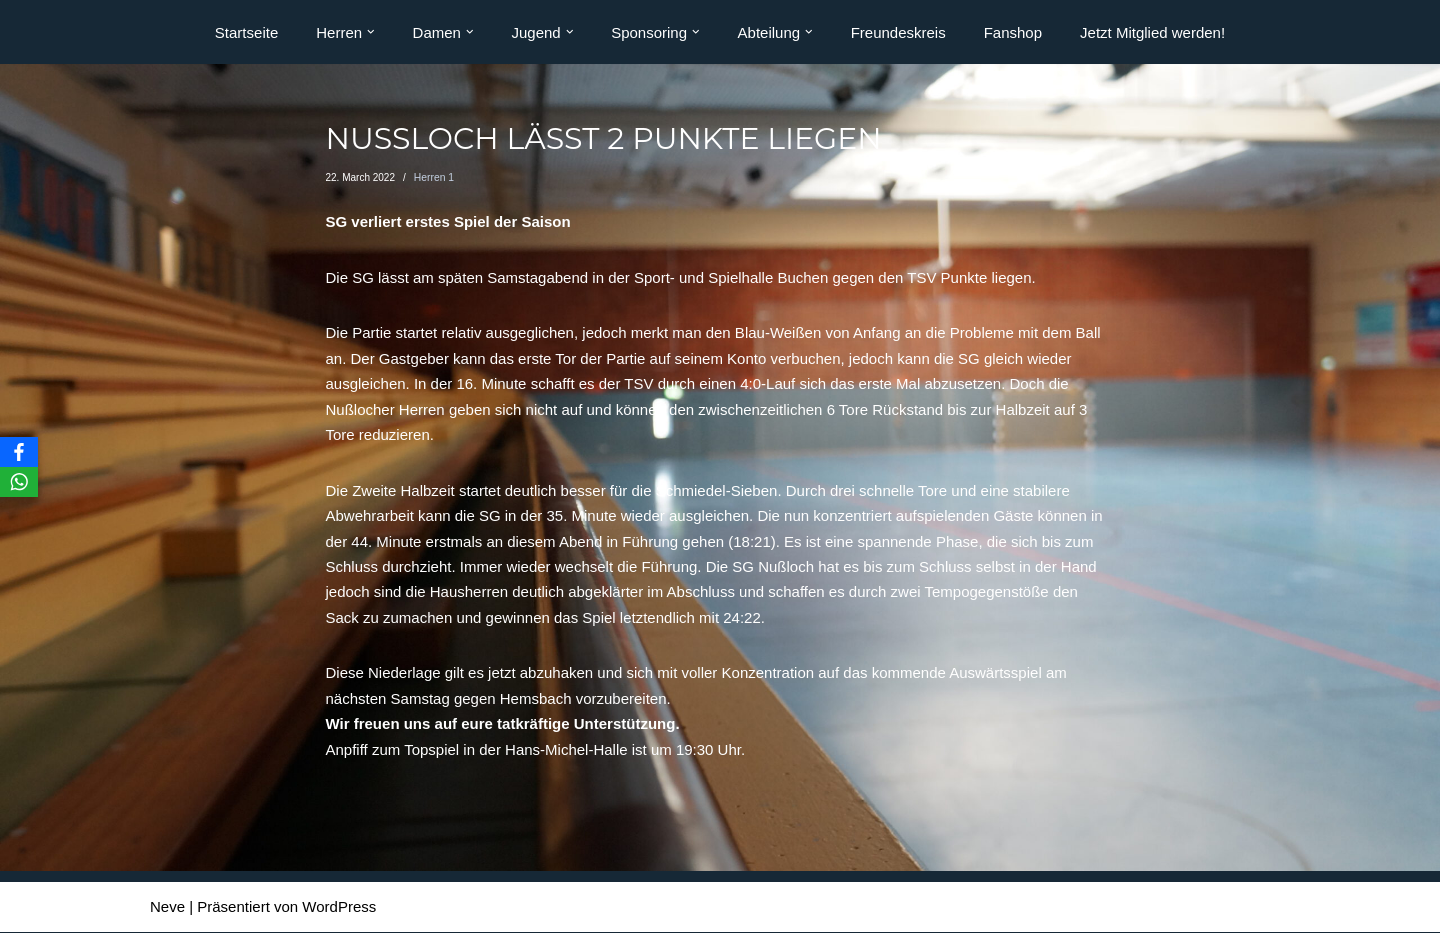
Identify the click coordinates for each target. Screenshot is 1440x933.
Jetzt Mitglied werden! (1152, 32)
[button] (371, 32)
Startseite (246, 32)
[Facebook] (19, 452)
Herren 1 (433, 177)
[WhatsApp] (19, 482)
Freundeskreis (898, 32)
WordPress (339, 908)
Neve (167, 908)
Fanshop (1013, 32)
